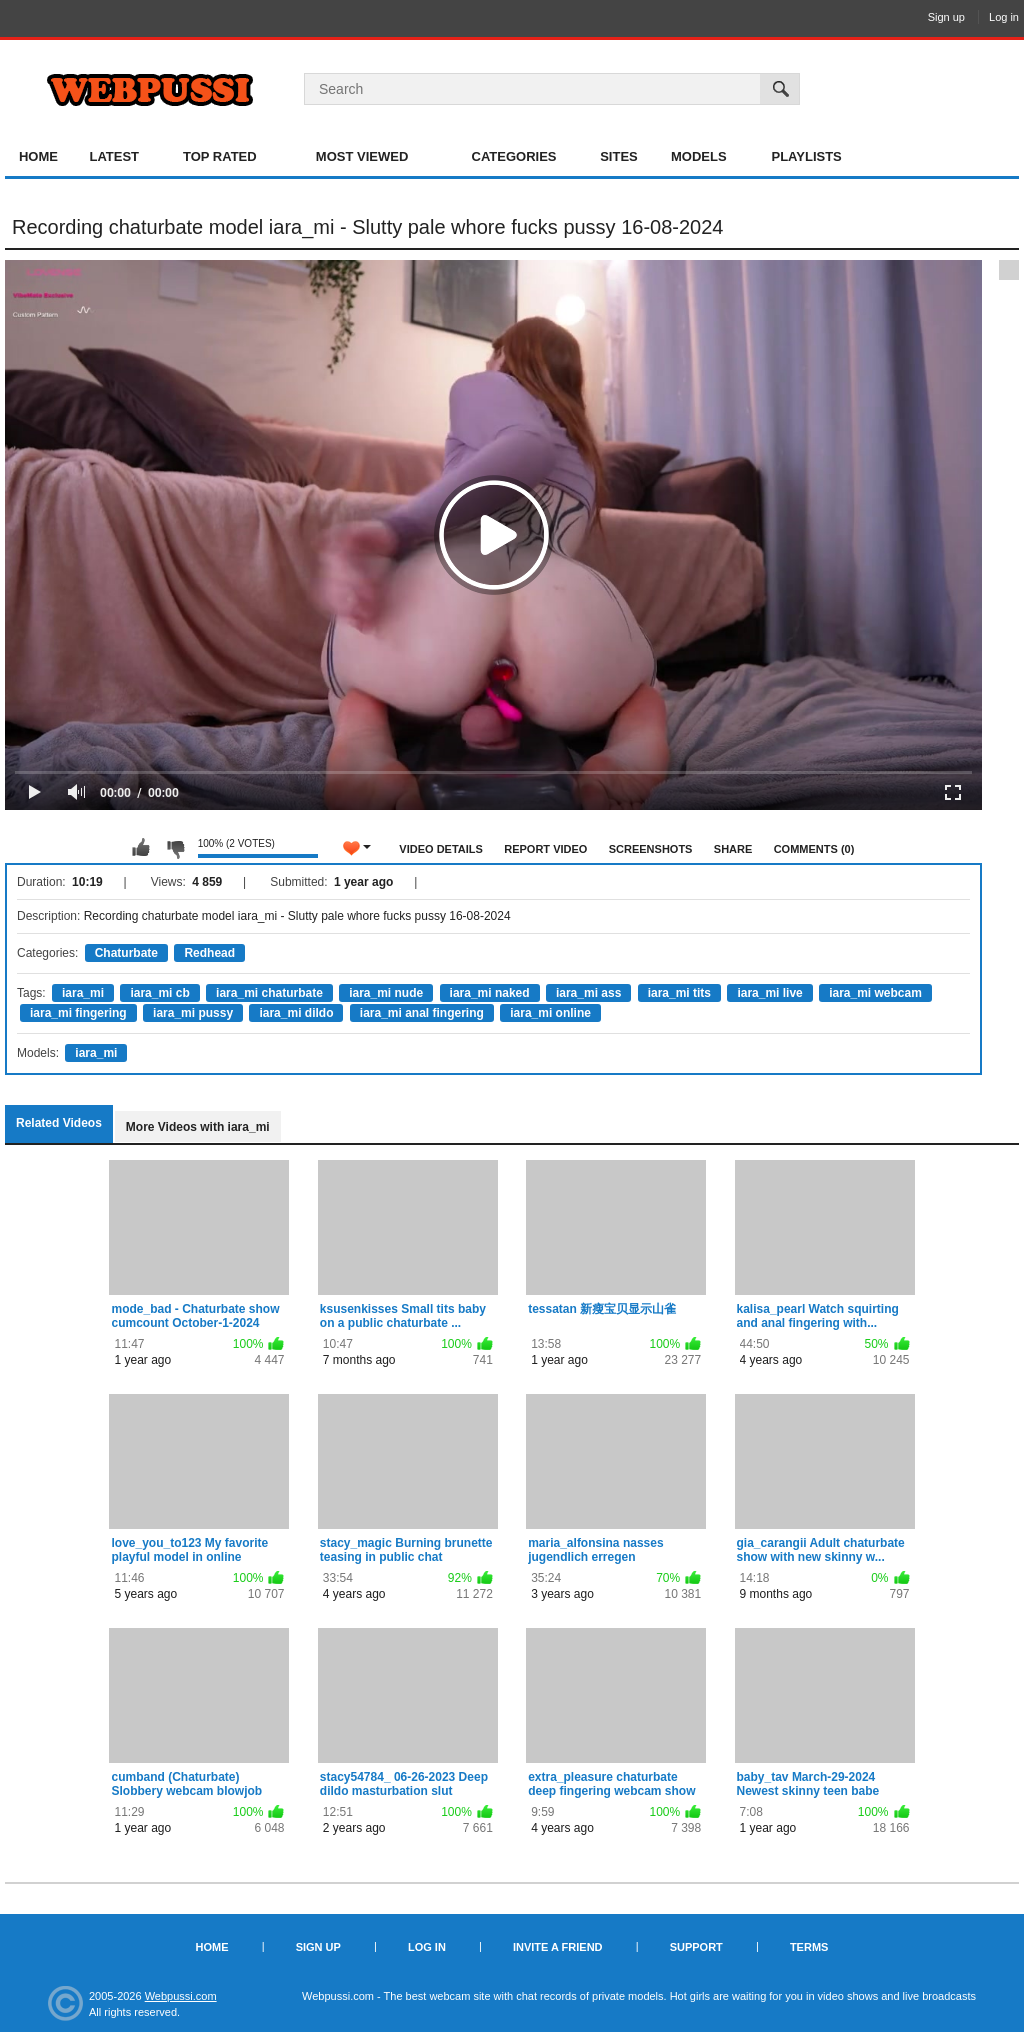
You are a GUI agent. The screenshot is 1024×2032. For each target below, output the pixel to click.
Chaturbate (126, 953)
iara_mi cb (159, 993)
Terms (809, 1947)
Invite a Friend (558, 1947)
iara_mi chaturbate (269, 993)
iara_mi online (550, 1013)
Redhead (209, 953)
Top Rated (220, 156)
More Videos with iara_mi (198, 1127)
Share (733, 849)
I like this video (141, 848)
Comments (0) (814, 849)
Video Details (441, 849)
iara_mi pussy (193, 1013)
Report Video (545, 849)
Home (38, 156)
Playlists (806, 156)
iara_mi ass (588, 993)
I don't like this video (175, 848)
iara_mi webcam (875, 993)
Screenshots (651, 849)
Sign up (946, 17)
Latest (114, 156)
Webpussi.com (181, 1996)
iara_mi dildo (296, 1013)
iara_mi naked (490, 993)
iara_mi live (769, 993)
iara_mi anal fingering (422, 1013)
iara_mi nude (386, 993)
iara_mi (83, 993)
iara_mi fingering (78, 1013)
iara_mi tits (679, 993)
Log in (1004, 17)
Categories (514, 156)
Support (696, 1947)
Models (699, 156)
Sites (619, 156)
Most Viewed (362, 156)
